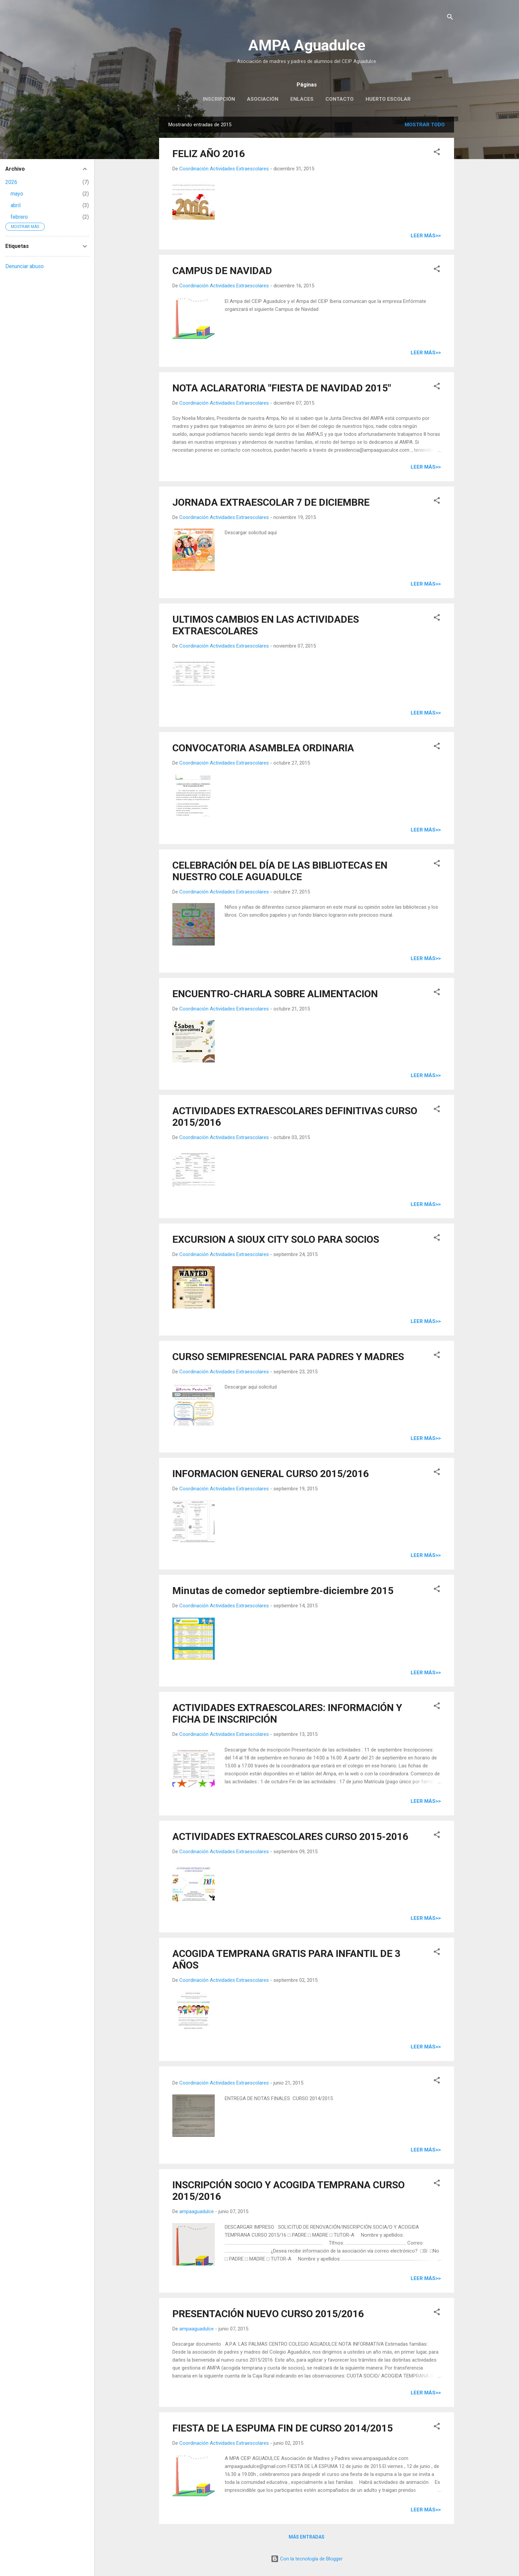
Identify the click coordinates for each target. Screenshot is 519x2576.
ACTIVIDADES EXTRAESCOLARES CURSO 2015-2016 (290, 1836)
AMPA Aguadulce (306, 45)
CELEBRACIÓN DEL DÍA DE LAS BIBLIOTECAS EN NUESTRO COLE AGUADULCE (279, 871)
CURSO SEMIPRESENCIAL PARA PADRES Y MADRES (288, 1356)
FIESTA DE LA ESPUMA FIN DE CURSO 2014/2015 (282, 2428)
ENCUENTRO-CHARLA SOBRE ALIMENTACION (275, 994)
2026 (11, 182)
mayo (17, 194)
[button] (437, 153)
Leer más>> (426, 236)
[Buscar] (450, 18)
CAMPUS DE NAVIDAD (222, 270)
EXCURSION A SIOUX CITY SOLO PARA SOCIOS (275, 1239)
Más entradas (306, 2537)
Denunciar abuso (24, 266)
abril (16, 205)
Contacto (339, 99)
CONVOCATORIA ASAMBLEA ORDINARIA (263, 748)
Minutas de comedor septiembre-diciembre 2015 (282, 1590)
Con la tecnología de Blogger (307, 2559)
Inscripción (219, 99)
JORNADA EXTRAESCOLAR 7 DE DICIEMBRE (271, 502)
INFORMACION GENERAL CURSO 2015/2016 (270, 1473)
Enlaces (302, 99)
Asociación (262, 99)
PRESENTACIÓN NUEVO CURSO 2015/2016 (268, 2313)
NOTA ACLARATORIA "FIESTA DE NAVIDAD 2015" (281, 388)
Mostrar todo (425, 125)
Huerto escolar (388, 99)
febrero (19, 217)
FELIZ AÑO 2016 (208, 153)
